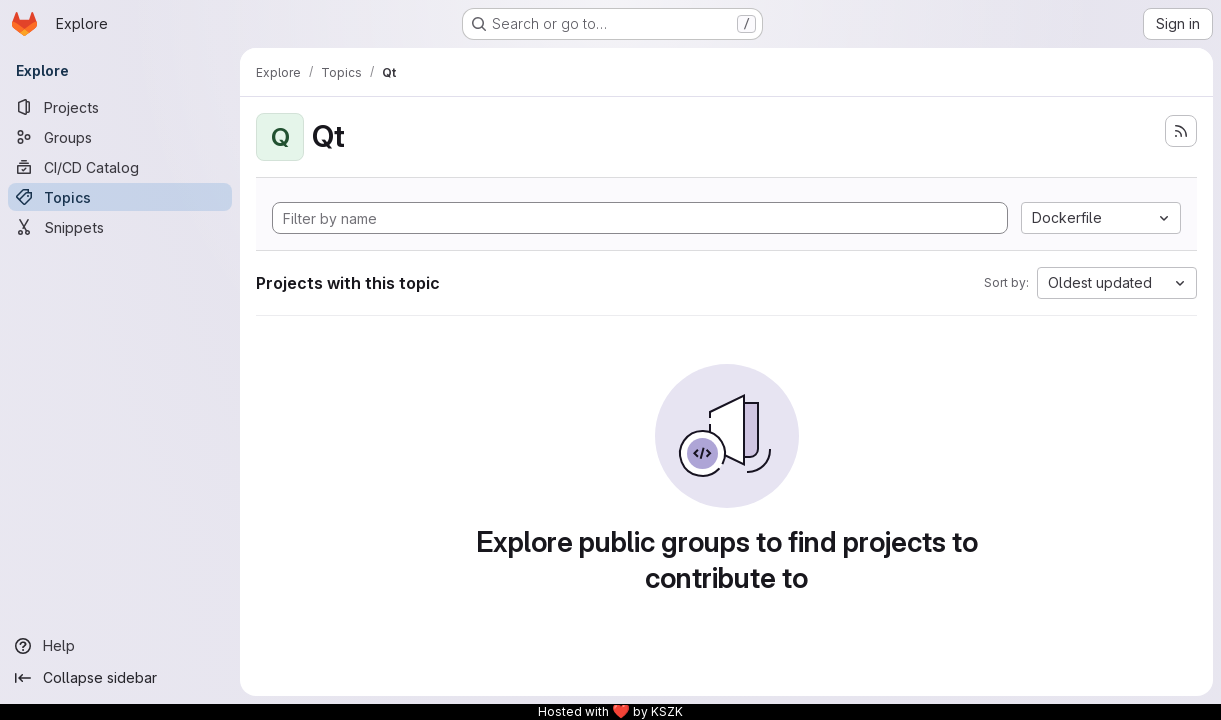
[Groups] (120, 137)
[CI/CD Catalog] (120, 167)
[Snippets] (120, 227)
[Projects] (120, 107)
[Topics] (120, 197)
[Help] (120, 646)
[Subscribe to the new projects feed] (1181, 131)
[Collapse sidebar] (120, 678)
